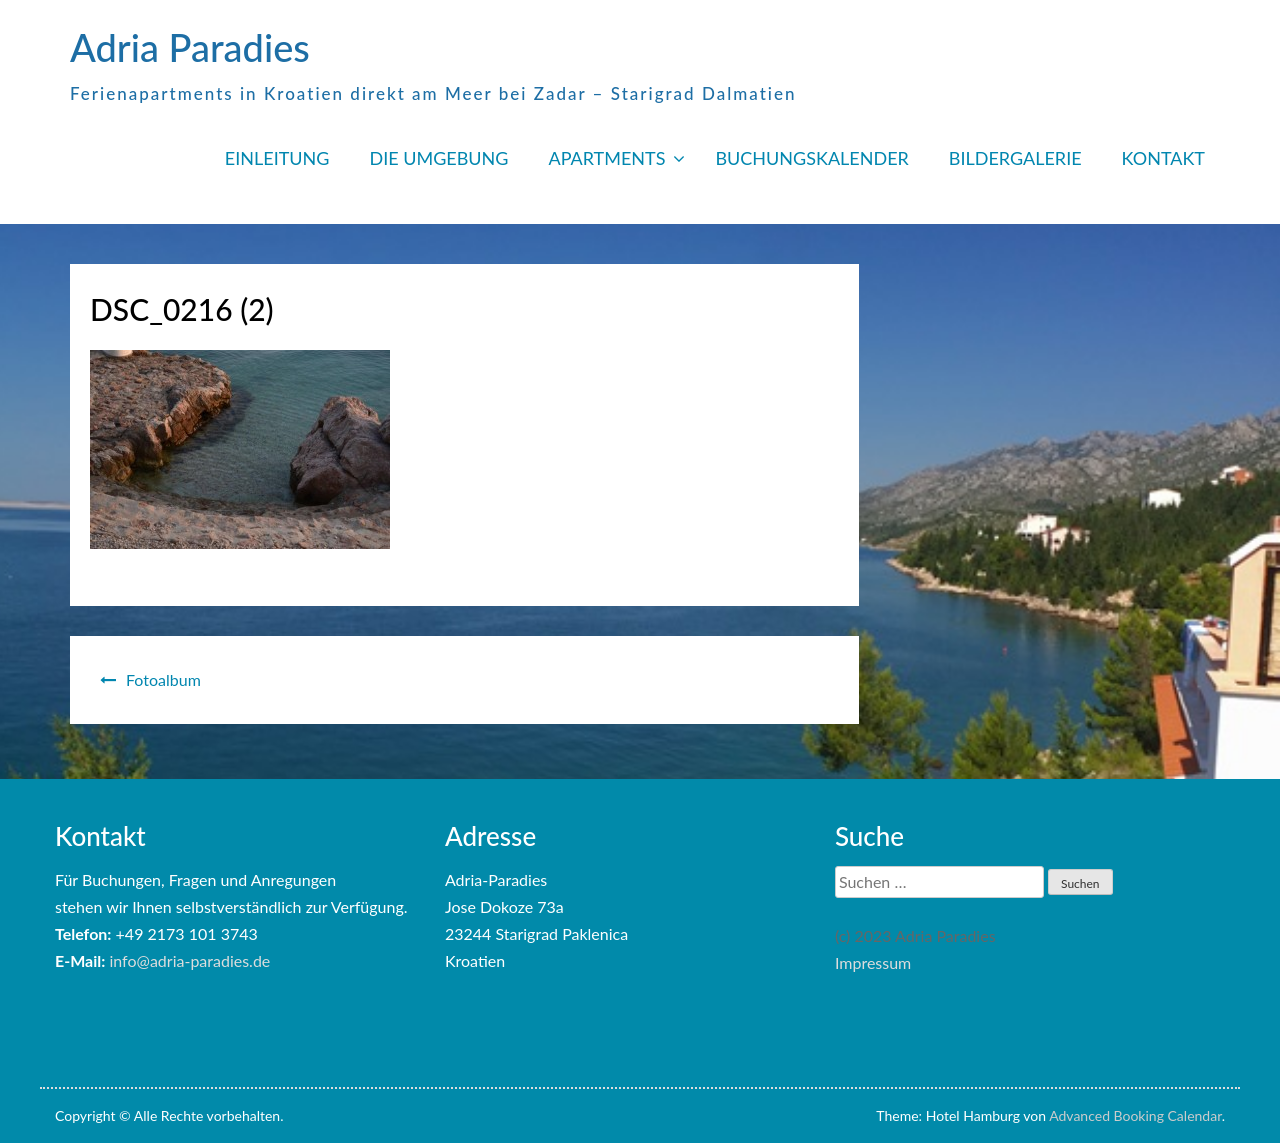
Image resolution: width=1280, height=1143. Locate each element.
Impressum (873, 962)
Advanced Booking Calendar (1135, 1115)
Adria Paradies (190, 47)
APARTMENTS (606, 158)
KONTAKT (1163, 158)
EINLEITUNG (277, 158)
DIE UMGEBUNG (438, 158)
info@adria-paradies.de (189, 960)
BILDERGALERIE (1015, 158)
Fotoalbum (163, 679)
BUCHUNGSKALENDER (811, 158)
